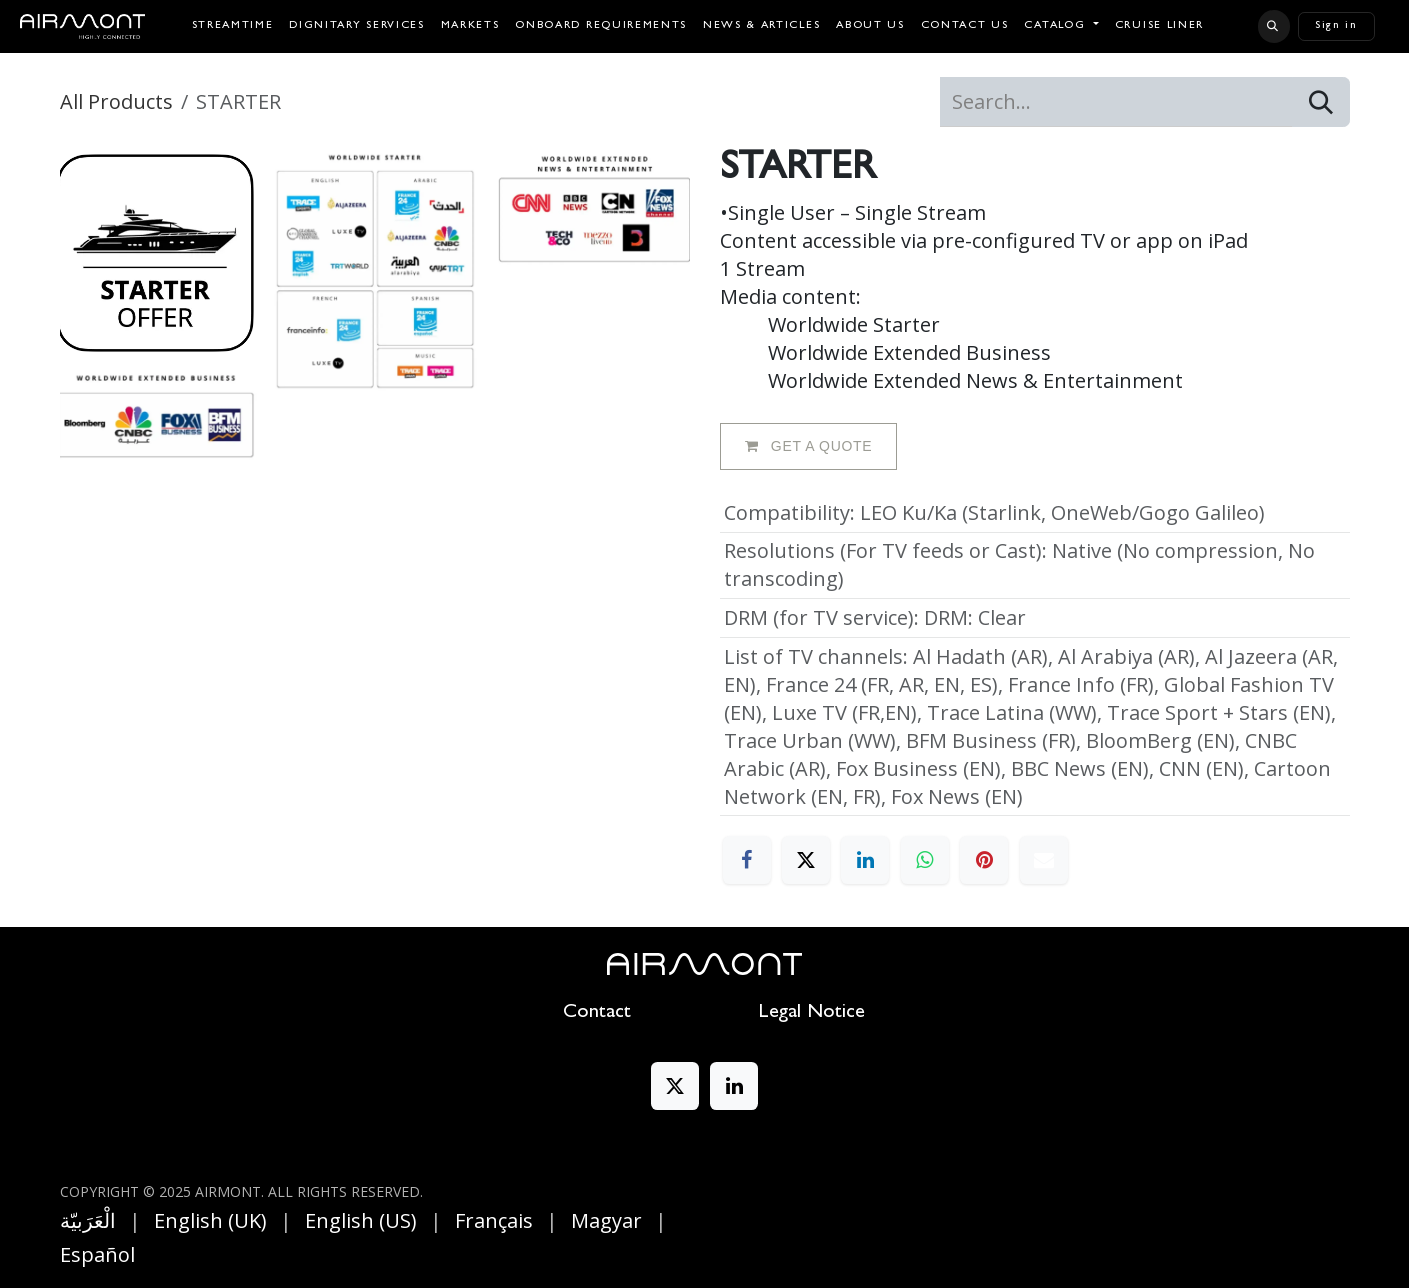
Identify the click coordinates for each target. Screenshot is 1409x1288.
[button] (1274, 26)
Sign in (1336, 26)
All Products (116, 101)
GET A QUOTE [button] (809, 446)
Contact (597, 1013)
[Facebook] (747, 860)
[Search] (1321, 102)
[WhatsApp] (925, 860)
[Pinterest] (984, 860)
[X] (806, 860)
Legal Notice (812, 1013)
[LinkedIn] (865, 860)
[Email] (1044, 860)
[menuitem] (233, 27)
